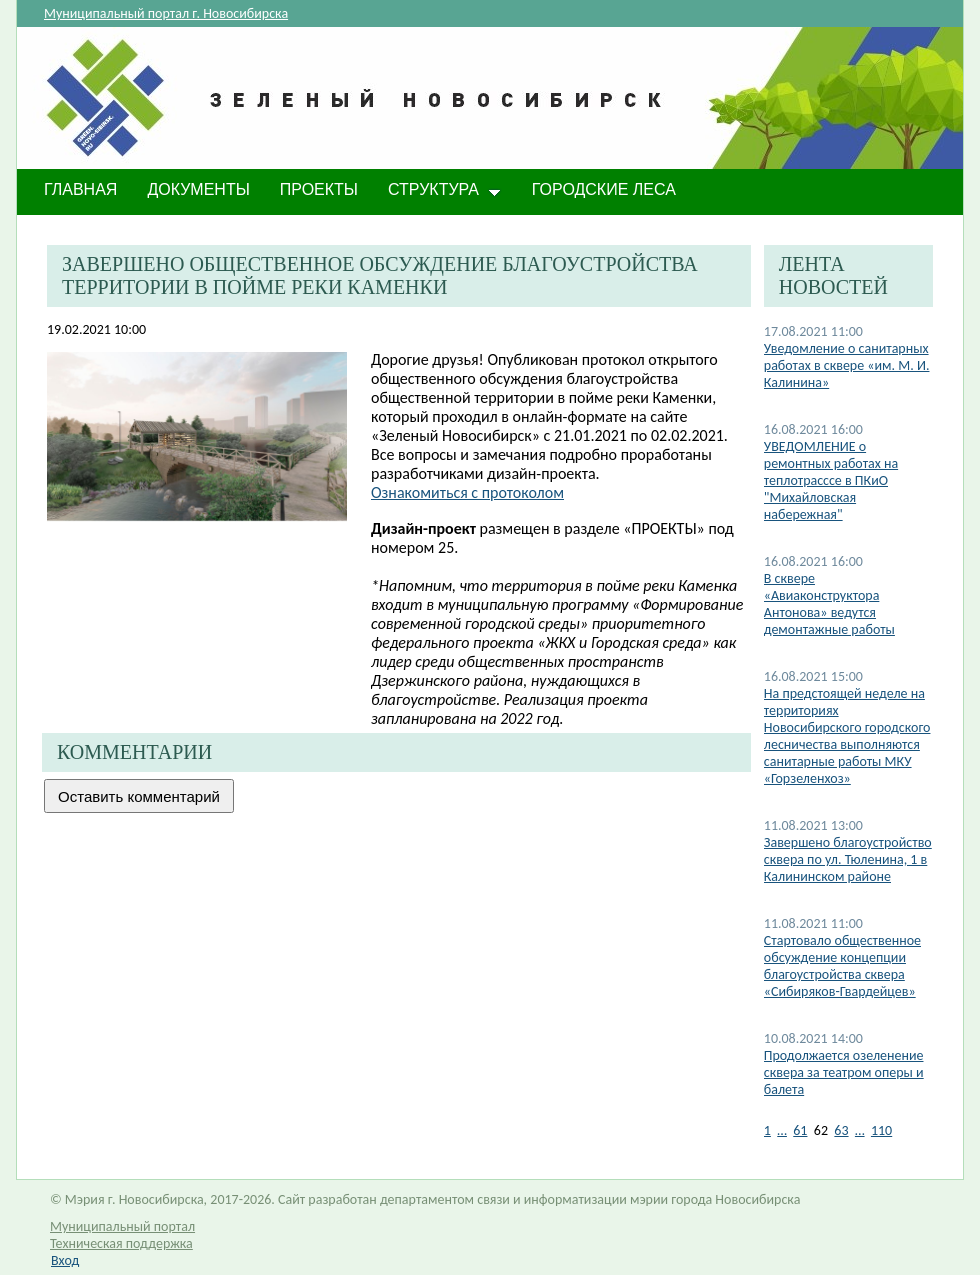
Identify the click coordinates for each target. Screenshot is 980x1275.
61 (800, 1130)
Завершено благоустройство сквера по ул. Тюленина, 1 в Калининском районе (848, 859)
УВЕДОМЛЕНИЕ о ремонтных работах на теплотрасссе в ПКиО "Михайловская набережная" (831, 480)
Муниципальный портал (122, 1226)
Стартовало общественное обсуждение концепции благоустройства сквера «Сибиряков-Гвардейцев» (842, 966)
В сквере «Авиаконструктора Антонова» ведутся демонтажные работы (829, 604)
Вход (65, 1260)
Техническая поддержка (121, 1243)
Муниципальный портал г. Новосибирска (166, 13)
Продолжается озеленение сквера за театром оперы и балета (844, 1072)
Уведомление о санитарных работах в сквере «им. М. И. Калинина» (847, 365)
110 (881, 1130)
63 (841, 1130)
